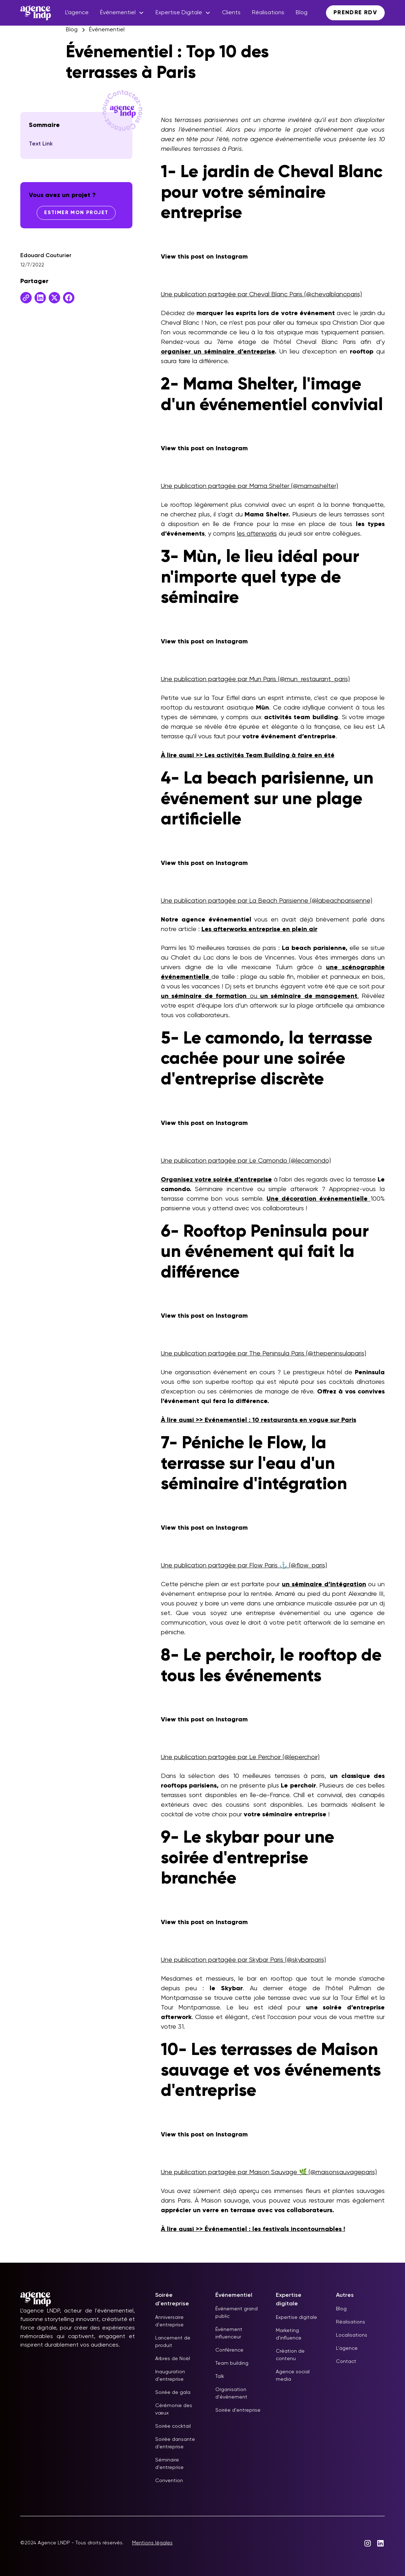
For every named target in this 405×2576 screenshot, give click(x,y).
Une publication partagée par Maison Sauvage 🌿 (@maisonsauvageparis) (269, 2172)
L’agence (77, 13)
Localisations (351, 2335)
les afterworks (257, 534)
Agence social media (293, 2375)
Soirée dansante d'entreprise (175, 2443)
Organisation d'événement (231, 2393)
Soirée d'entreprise (238, 2410)
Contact (346, 2361)
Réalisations (268, 13)
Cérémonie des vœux (173, 2409)
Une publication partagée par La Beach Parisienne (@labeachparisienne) (266, 901)
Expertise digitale (296, 2317)
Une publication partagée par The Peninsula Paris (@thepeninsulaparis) (263, 1353)
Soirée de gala (172, 2392)
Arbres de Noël (172, 2358)
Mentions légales (152, 2542)
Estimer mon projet (76, 212)
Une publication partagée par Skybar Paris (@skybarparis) (243, 1960)
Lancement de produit (172, 2342)
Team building (231, 2363)
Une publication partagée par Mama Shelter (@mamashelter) (249, 486)
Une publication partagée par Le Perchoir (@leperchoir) (240, 1757)
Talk (219, 2376)
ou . (260, 996)
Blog (301, 13)
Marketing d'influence (288, 2334)
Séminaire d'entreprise (169, 2464)
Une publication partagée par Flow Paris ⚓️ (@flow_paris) (244, 1565)
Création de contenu (290, 2355)
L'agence (347, 2348)
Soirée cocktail (173, 2426)
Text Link (41, 144)
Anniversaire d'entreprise (169, 2321)
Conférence (229, 2350)
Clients (231, 13)
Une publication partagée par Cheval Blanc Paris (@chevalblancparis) (261, 294)
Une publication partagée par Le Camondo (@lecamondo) (246, 1161)
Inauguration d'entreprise (170, 2375)
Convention (169, 2480)
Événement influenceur (228, 2333)
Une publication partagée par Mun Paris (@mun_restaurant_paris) (255, 679)
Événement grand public (236, 2312)
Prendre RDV (355, 13)
